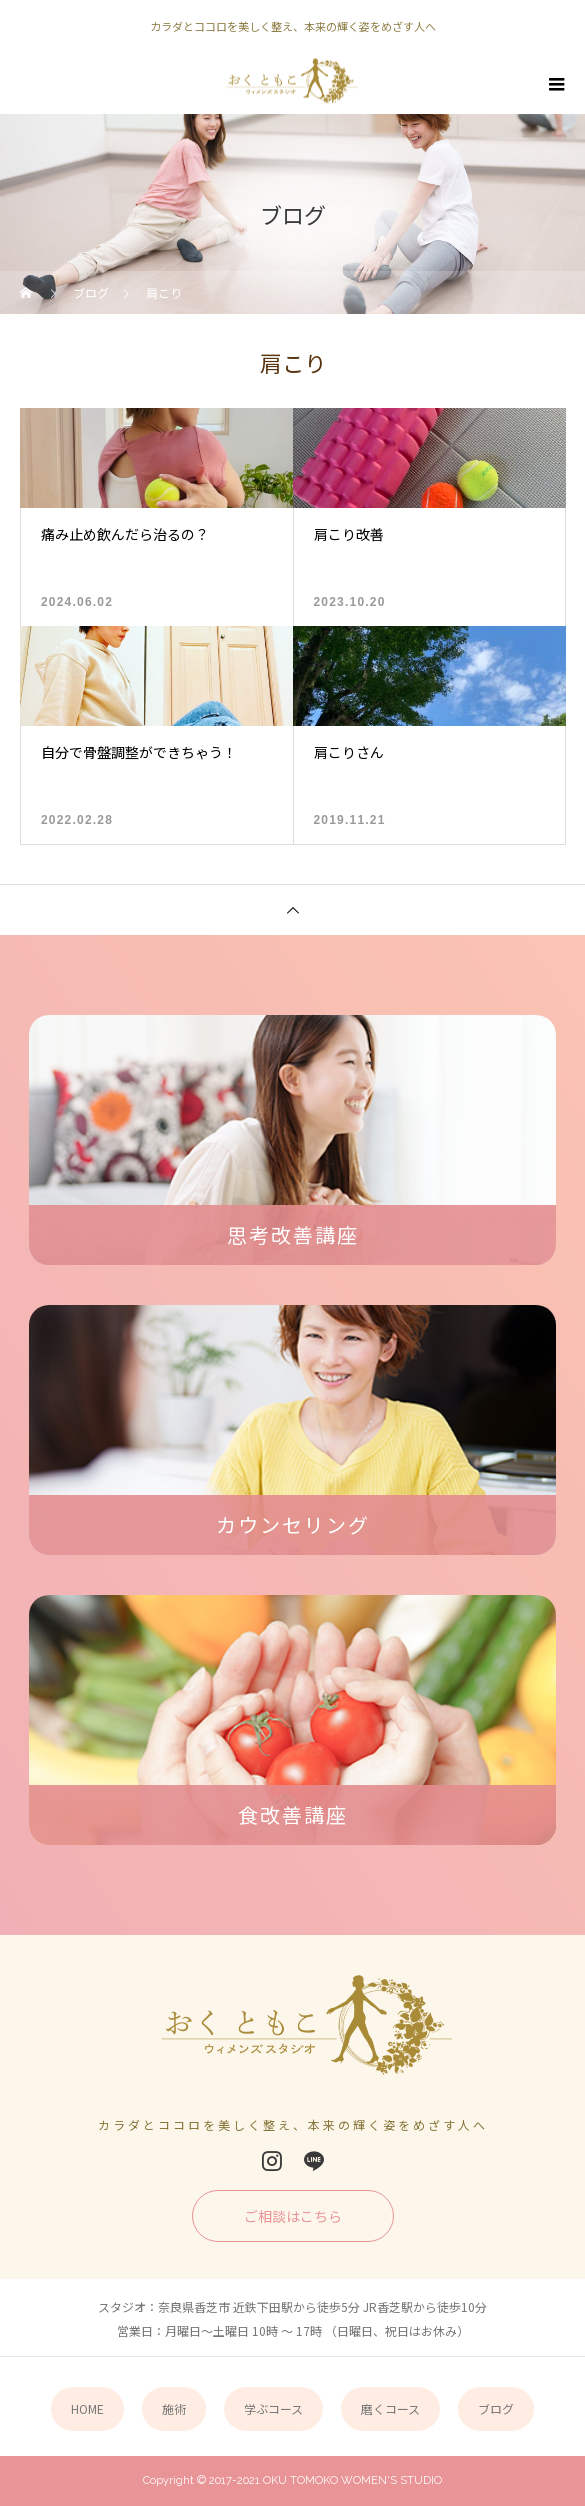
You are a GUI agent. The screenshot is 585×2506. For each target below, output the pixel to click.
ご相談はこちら (293, 2216)
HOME (87, 2408)
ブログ (496, 2408)
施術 (174, 2408)
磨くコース (390, 2408)
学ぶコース (273, 2408)
